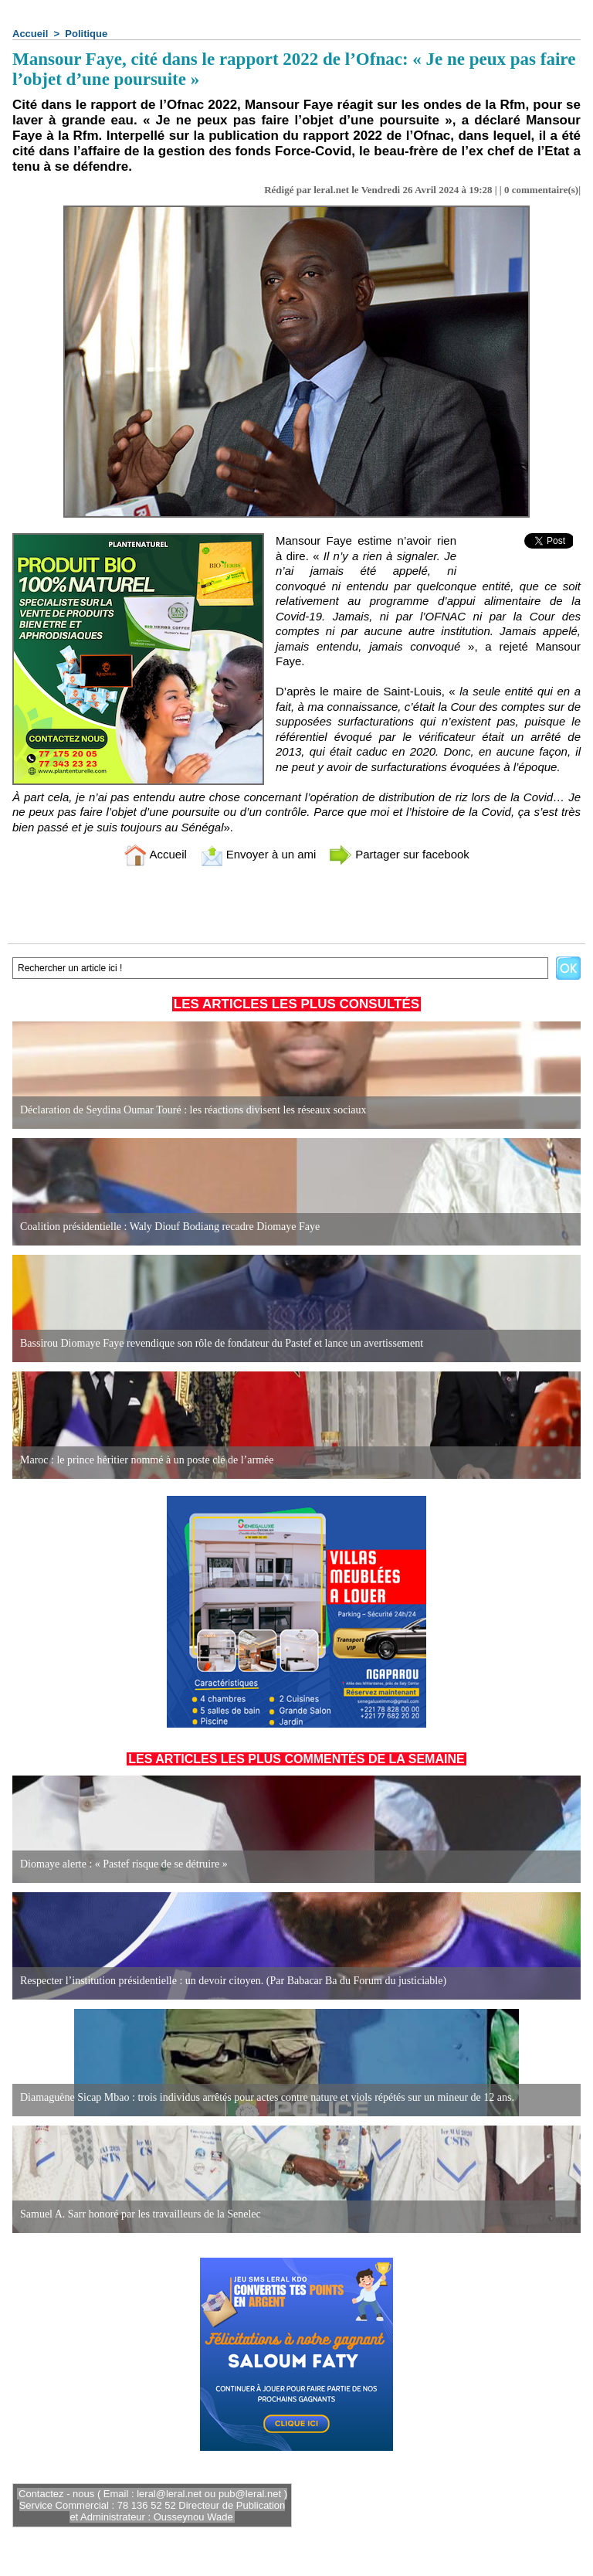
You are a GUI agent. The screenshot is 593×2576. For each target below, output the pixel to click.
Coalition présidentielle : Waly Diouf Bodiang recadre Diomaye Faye (170, 1226)
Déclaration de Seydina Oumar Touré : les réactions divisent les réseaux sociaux (193, 1110)
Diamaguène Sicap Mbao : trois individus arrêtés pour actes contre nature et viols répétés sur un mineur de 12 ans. (267, 2097)
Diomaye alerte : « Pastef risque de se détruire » (124, 1864)
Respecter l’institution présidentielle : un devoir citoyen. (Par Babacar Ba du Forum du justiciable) (233, 1980)
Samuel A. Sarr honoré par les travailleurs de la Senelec (140, 2214)
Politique (86, 33)
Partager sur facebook (399, 854)
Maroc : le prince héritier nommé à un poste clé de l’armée (146, 1460)
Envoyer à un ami (258, 854)
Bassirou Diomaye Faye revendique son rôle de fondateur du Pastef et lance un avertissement (221, 1343)
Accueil (30, 33)
